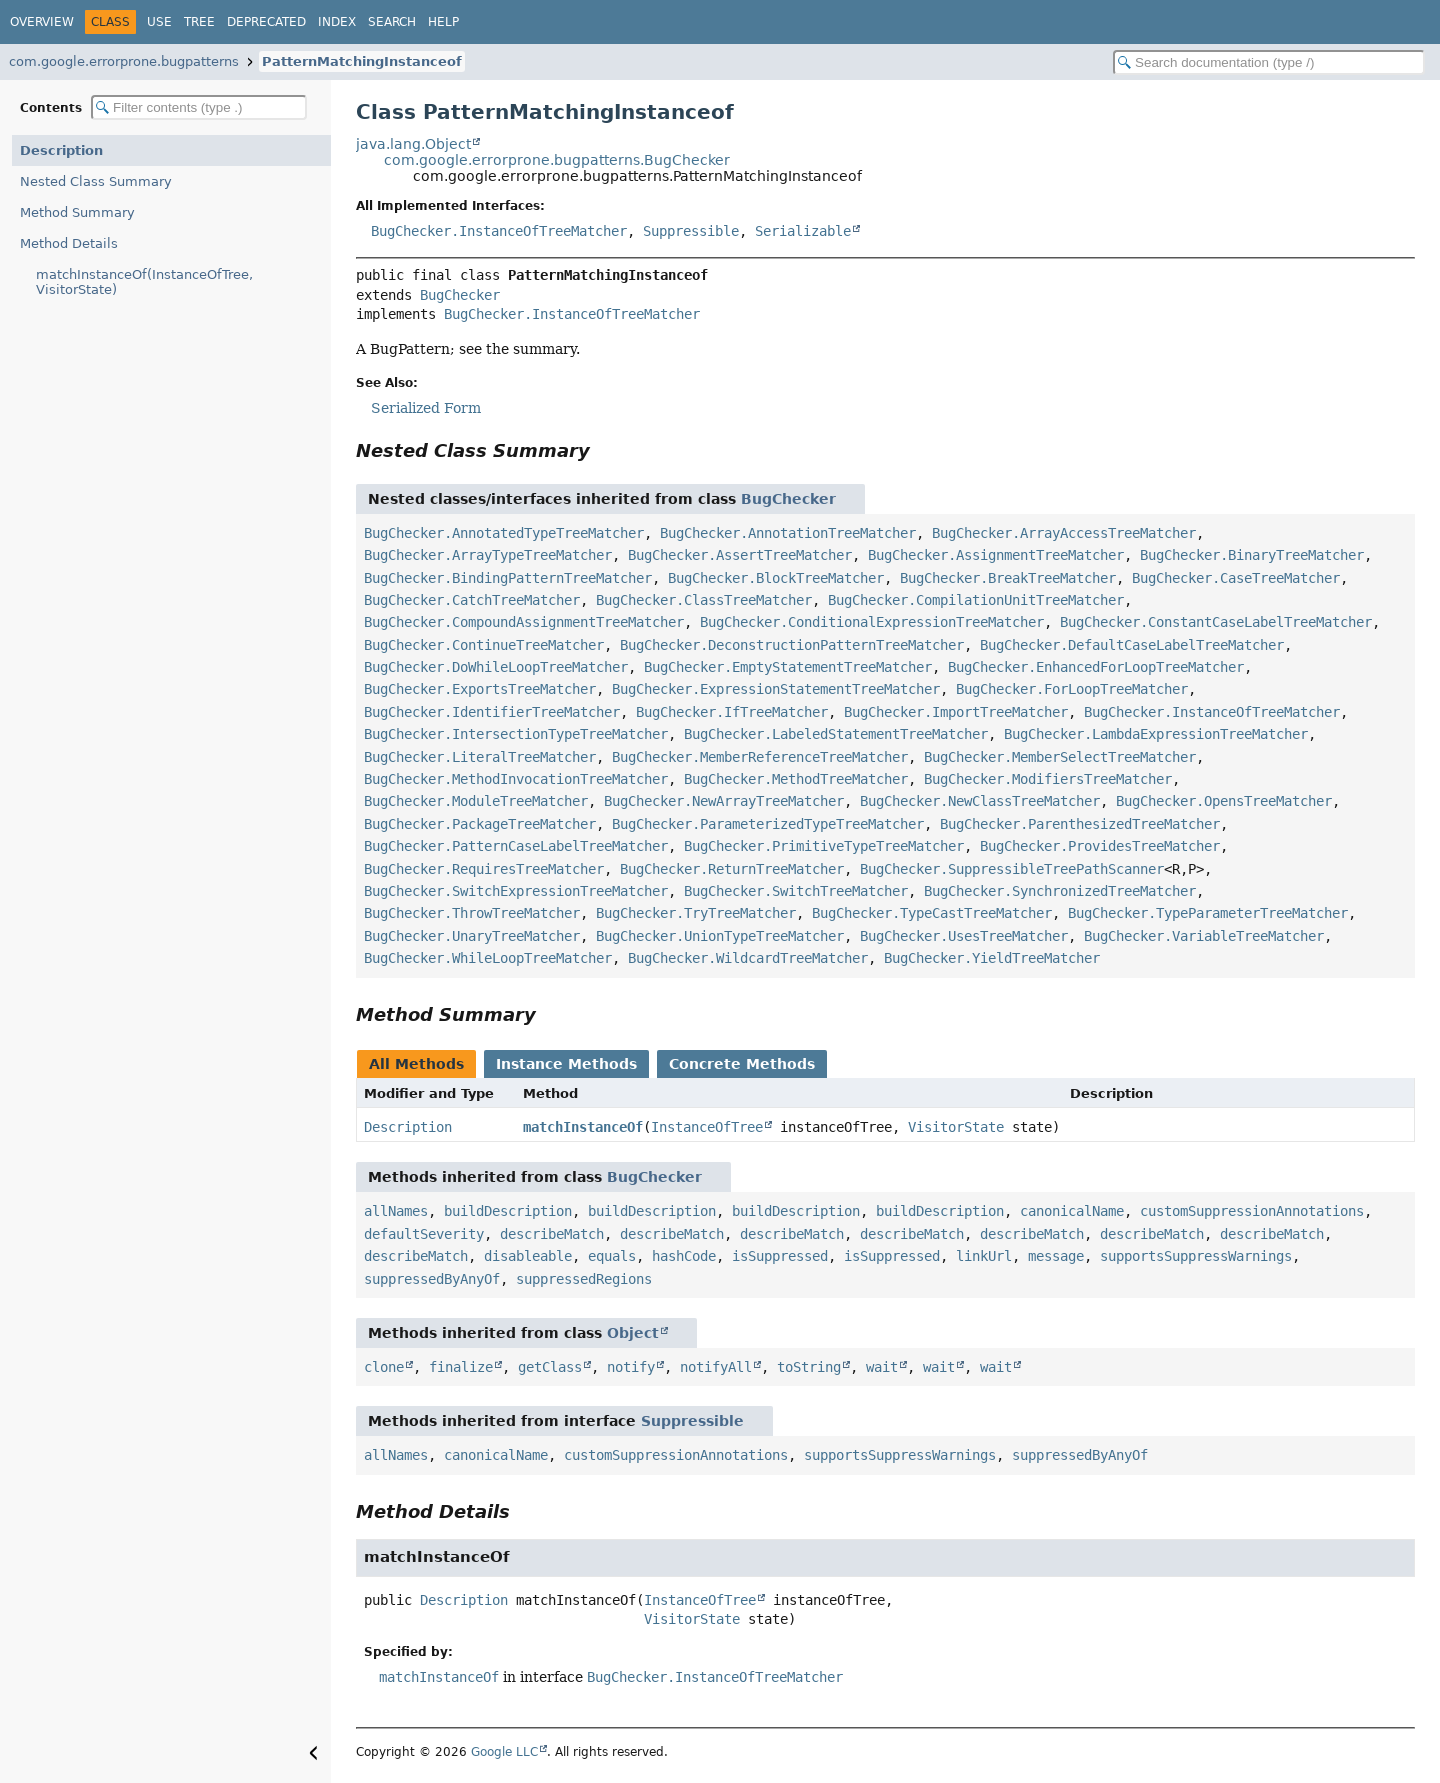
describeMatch (552, 1234)
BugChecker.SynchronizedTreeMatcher (1060, 891)
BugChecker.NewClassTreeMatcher (980, 801)
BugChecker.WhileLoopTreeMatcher (488, 958)
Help (443, 22)
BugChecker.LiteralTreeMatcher (480, 757)
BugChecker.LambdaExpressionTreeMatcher (1156, 734)
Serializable (803, 231)
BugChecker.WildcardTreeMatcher (748, 958)
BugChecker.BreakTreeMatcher (1008, 578)
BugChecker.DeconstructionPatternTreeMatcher (792, 645)
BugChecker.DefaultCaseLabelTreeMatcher (1132, 645)
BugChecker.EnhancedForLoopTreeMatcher (1096, 667)
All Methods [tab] (416, 1064)
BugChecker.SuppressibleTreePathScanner (1012, 869)
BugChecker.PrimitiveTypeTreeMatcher (824, 846)
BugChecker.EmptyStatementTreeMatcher (788, 667)
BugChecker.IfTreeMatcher (732, 712)
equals (612, 1256)
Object (633, 1333)
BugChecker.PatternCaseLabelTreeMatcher (516, 846)
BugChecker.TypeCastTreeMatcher (932, 913)
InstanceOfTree (707, 1127)
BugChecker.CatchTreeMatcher (472, 600)
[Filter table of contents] (199, 107)
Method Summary (77, 212)
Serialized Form (426, 408)
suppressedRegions (584, 1279)
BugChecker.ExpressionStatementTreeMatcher (776, 689)
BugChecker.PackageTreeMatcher (480, 824)
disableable (528, 1256)
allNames (396, 1211)
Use (159, 22)
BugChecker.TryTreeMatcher (696, 913)
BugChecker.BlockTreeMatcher (776, 578)
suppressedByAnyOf (432, 1279)
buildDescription (508, 1211)
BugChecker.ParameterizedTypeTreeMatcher (768, 824)
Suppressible (691, 231)
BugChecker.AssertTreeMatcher (740, 555)
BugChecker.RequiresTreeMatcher (484, 869)
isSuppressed (780, 1256)
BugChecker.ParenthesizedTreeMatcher (1080, 824)
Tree (199, 22)
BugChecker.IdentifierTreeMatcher (492, 712)
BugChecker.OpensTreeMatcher (1224, 801)
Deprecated (266, 22)
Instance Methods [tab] (566, 1064)
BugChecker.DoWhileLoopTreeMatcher (496, 667)
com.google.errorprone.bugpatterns (124, 61)
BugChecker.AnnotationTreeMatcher (788, 533)
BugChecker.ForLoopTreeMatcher (1072, 689)
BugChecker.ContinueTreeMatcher (484, 645)
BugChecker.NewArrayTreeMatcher (724, 801)
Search (392, 22)
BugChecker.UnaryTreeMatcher (472, 936)
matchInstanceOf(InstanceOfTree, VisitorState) (144, 282)
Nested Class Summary (96, 181)
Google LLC (504, 1752)
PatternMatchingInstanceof (362, 61)
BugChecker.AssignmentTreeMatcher (996, 555)
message (1056, 1256)
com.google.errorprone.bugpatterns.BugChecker (557, 160)
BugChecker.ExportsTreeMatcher (480, 689)
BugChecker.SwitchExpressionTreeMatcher (516, 891)
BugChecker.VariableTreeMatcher (1204, 936)
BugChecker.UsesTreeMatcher (964, 936)
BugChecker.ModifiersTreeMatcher (1048, 779)
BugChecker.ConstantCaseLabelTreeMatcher (1216, 622)
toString (809, 1367)
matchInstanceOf (583, 1127)
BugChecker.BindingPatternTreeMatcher (508, 578)
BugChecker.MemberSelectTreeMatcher (1060, 757)
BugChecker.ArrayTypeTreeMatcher (488, 555)
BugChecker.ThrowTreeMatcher (472, 913)
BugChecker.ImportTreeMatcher (956, 712)
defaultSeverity (424, 1234)
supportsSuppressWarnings (1196, 1256)
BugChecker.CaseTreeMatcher (1236, 578)
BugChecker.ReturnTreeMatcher (732, 869)
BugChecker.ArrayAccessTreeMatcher (1064, 533)
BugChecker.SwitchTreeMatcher (796, 891)
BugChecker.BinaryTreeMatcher (1252, 555)
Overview (42, 22)
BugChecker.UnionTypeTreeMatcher (720, 936)
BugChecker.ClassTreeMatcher (704, 600)
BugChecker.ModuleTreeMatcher (476, 801)
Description (61, 150)
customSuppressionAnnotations (1252, 1211)
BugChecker (460, 295)
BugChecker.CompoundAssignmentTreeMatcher (524, 622)
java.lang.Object (413, 144)
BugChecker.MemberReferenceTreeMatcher (760, 757)
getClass (550, 1367)
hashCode (684, 1256)
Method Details (69, 243)
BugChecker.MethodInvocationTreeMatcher (516, 779)
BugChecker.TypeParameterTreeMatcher (1208, 913)
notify (631, 1367)
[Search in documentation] (1269, 62)
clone (384, 1367)
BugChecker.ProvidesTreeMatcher (1100, 846)
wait (882, 1367)
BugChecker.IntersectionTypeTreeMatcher (516, 734)
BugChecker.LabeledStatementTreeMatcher (836, 734)
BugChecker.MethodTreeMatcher (796, 779)
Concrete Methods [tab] (742, 1064)
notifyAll (716, 1367)
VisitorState (956, 1127)
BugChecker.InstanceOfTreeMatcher (499, 231)
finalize (461, 1367)
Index (337, 22)
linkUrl (984, 1256)
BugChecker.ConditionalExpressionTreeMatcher (872, 622)
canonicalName (1072, 1211)
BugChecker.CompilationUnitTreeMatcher (976, 600)
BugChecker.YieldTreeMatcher (992, 958)
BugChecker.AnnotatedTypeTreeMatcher (504, 533)
